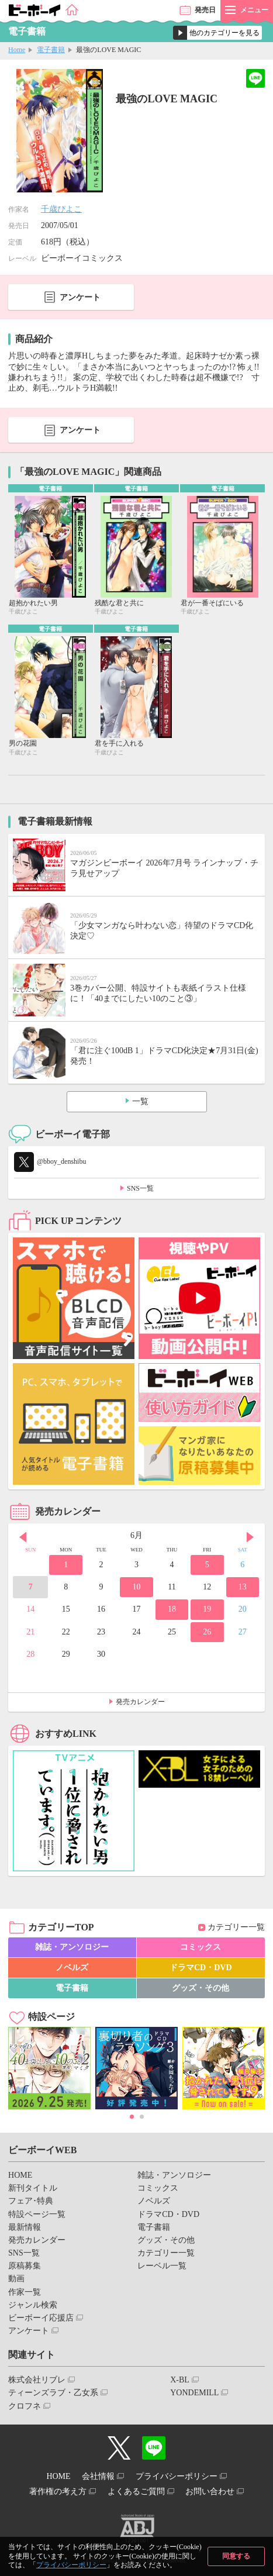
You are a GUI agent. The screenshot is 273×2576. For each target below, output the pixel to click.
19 (207, 1609)
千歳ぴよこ (61, 209)
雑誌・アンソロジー (72, 1947)
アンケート (80, 297)
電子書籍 (51, 50)
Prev (22, 1537)
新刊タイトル (32, 2188)
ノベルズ (72, 1967)
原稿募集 (24, 2265)
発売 (205, 10)
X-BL (179, 2379)
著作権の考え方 (58, 2491)
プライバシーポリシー (71, 2565)
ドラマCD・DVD (201, 1967)
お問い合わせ (209, 2491)
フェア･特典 (30, 2200)
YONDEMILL (194, 2392)
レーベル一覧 (161, 2265)
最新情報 (24, 2227)
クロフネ (24, 2406)
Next (250, 1537)
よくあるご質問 (136, 2491)
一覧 (140, 1101)
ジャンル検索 (32, 2305)
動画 (16, 2278)
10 (136, 1586)
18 (172, 1609)
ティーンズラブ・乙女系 (53, 2392)
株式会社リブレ (36, 2379)
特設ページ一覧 (36, 2214)
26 (207, 1631)
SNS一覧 (140, 1188)
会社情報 (98, 2476)
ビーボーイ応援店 (41, 2317)
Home (16, 50)
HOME (20, 2175)
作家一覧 (24, 2292)
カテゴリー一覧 (236, 1927)
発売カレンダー (140, 1702)
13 (243, 1586)
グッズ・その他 (200, 1988)
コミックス (200, 1947)
